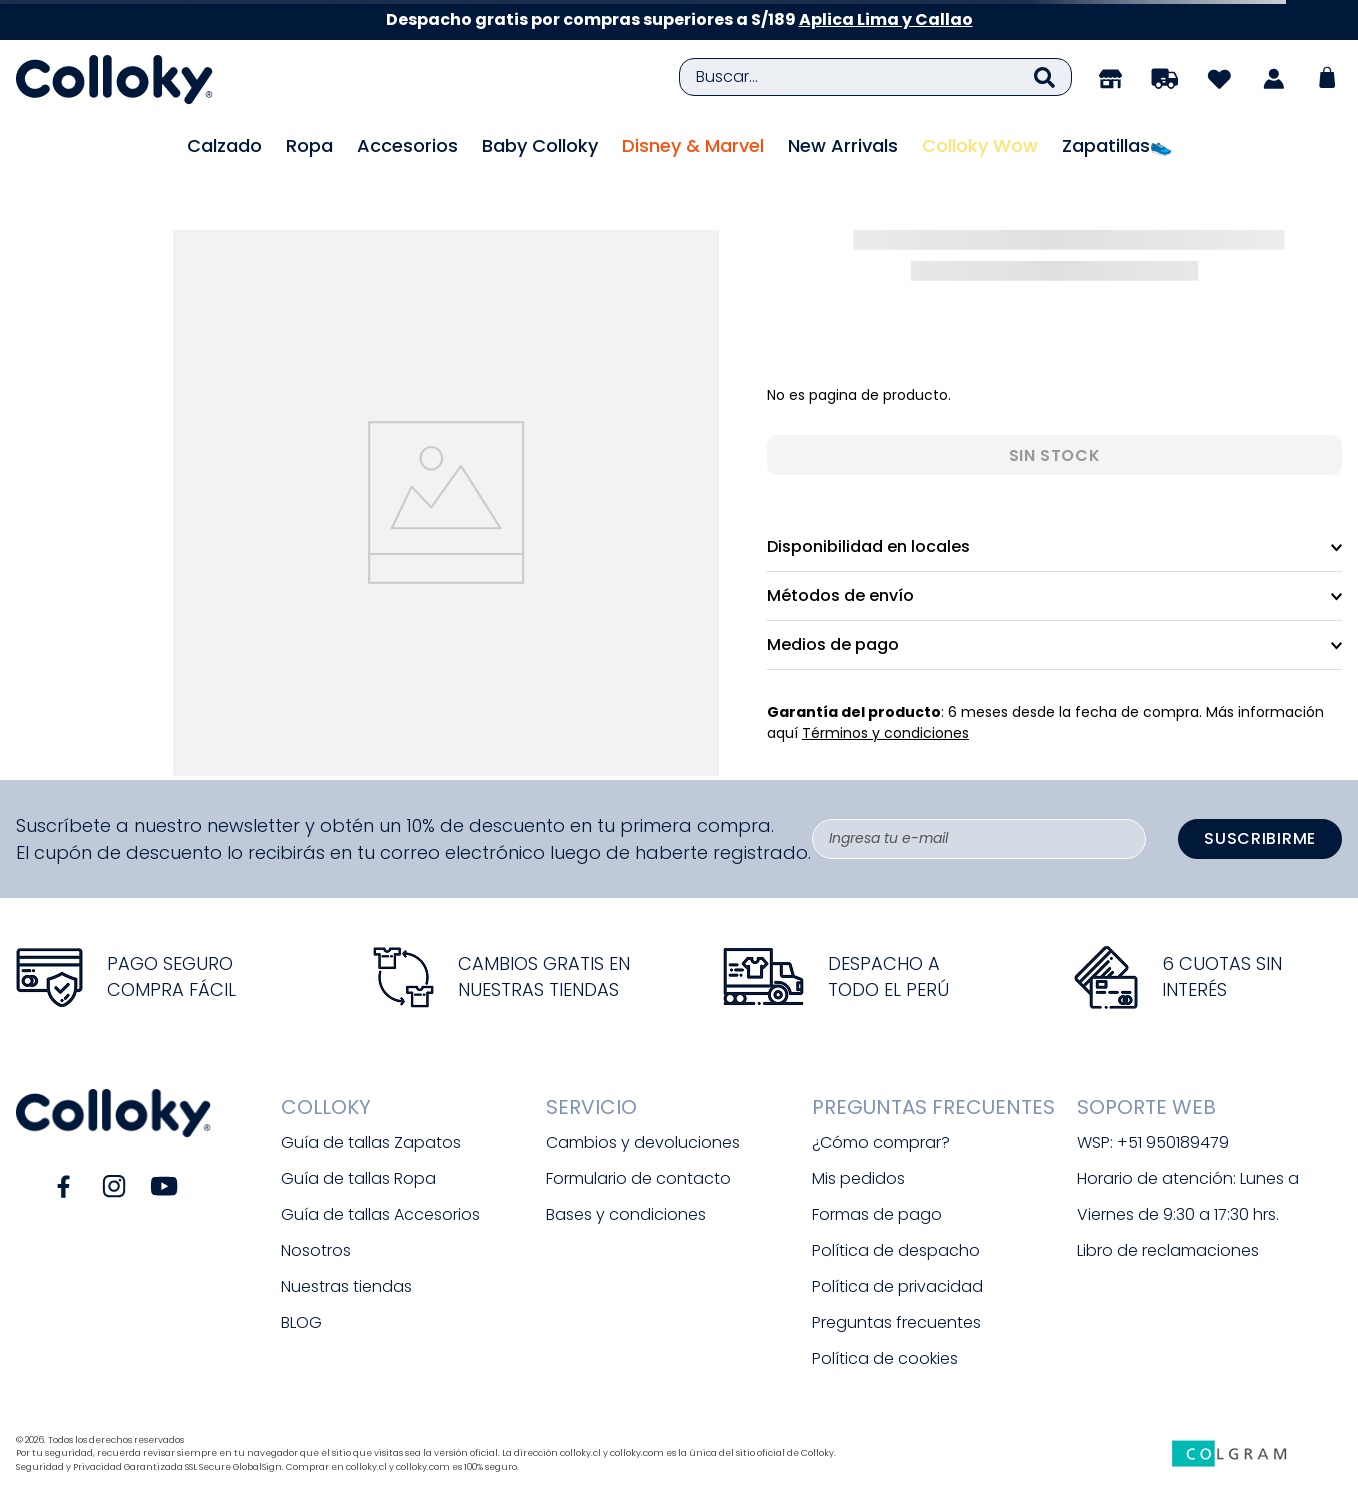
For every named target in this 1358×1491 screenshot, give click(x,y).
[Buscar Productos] (1044, 77)
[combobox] (875, 77)
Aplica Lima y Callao (886, 19)
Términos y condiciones (885, 733)
